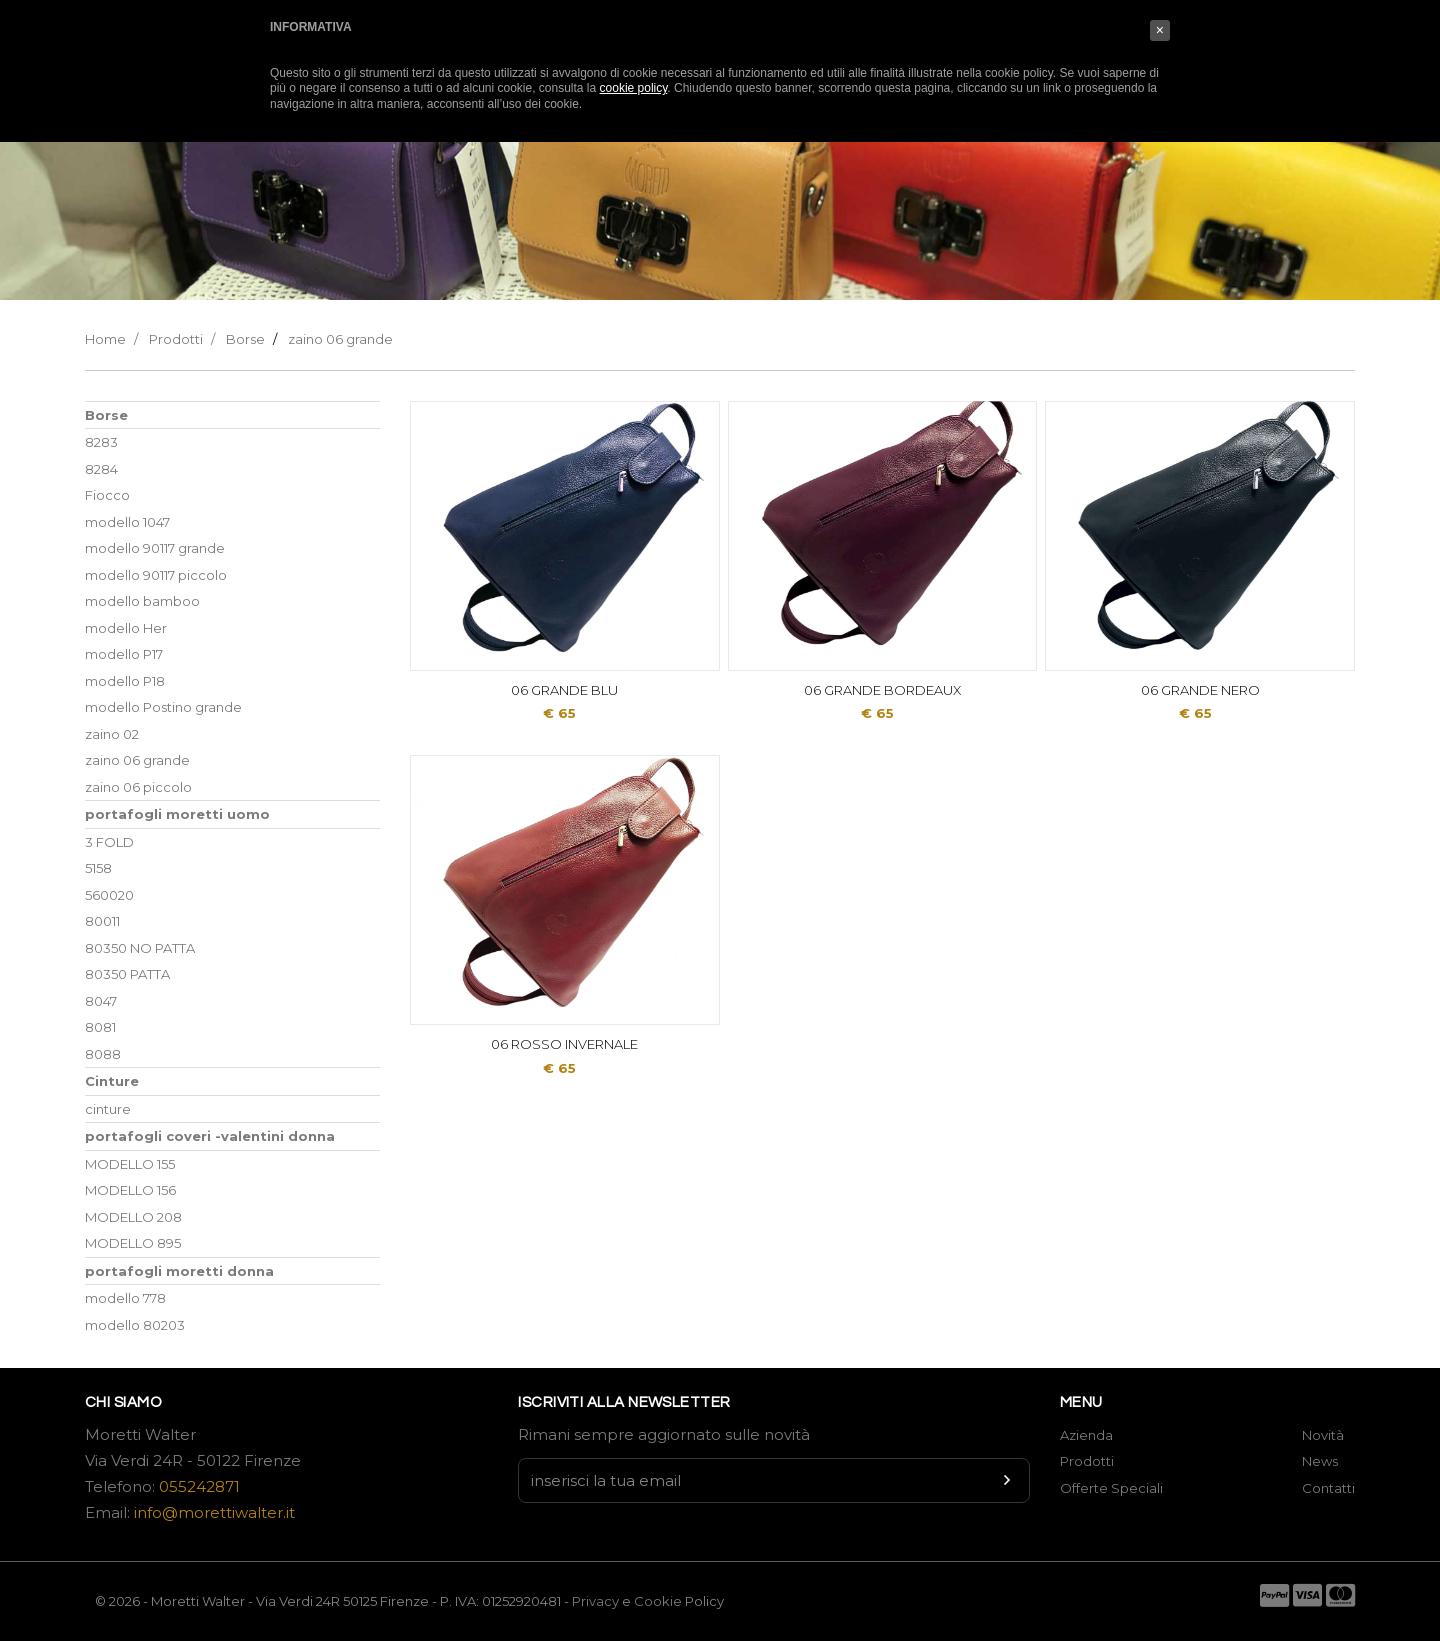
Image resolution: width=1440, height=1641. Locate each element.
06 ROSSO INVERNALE (564, 1044)
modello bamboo (142, 601)
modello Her (126, 628)
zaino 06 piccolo (138, 787)
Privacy (595, 1601)
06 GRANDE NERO (1200, 690)
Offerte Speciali (1111, 1488)
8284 (101, 469)
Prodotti (176, 339)
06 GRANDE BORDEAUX (882, 690)
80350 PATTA (127, 974)
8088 (103, 1054)
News (1320, 1461)
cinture (108, 1109)
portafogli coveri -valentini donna (210, 1136)
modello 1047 (127, 522)
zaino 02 (112, 734)
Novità (1323, 1435)
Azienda (1086, 1435)
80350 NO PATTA (140, 948)
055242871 (199, 1486)
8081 (100, 1027)
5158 (98, 868)
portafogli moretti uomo (177, 814)
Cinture (112, 1081)
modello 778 (125, 1298)
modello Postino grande (163, 707)
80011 (102, 921)
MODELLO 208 (133, 1217)
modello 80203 (135, 1325)
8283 (101, 442)
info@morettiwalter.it (214, 1512)
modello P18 (125, 681)
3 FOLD (109, 842)
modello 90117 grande (155, 548)
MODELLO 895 (133, 1243)
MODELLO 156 (130, 1190)
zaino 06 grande (340, 339)
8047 (101, 1001)
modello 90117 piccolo (156, 575)
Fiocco (107, 495)
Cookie (659, 1601)
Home (105, 339)
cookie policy (634, 88)
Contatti (1328, 1488)
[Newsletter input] (774, 1480)
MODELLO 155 (130, 1164)
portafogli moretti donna (179, 1271)
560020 (109, 895)
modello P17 (124, 654)
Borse (245, 339)
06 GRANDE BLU (564, 690)
